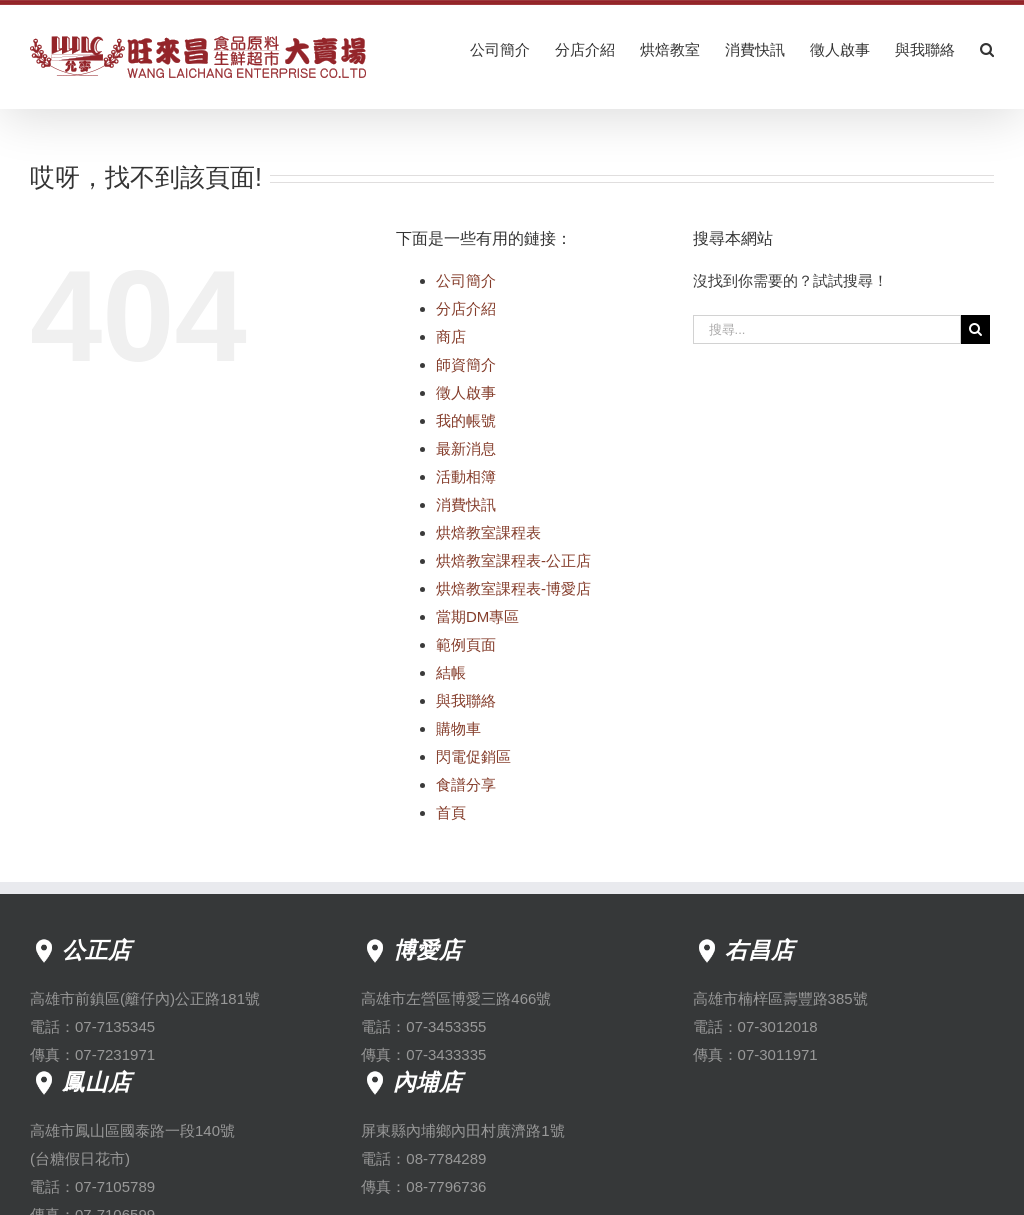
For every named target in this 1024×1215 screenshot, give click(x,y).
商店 (451, 336)
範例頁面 (466, 644)
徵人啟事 (466, 392)
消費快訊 (466, 504)
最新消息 (466, 448)
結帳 (451, 672)
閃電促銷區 (473, 756)
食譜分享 (466, 784)
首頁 (451, 812)
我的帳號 (466, 420)
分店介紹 (466, 308)
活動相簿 (466, 476)
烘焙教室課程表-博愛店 (513, 588)
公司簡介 (466, 280)
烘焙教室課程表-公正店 (513, 560)
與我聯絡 (466, 700)
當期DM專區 (477, 616)
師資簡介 (466, 364)
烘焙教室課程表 (488, 532)
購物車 (458, 728)
